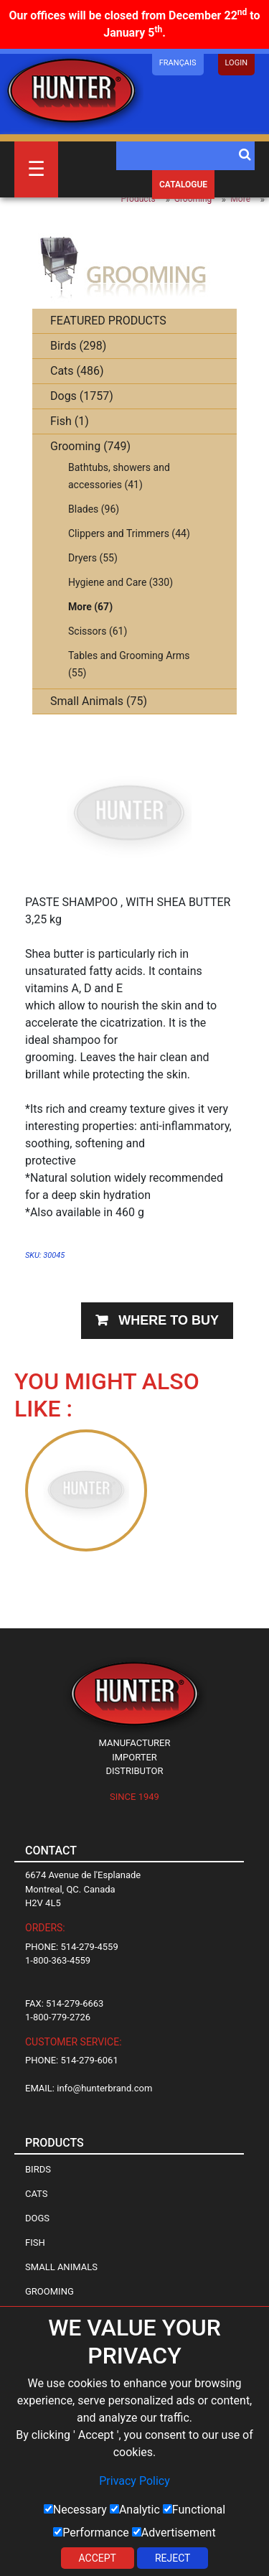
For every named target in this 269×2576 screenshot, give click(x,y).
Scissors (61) (97, 631)
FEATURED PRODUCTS (108, 320)
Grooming (193, 199)
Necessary (75, 2509)
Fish (35, 2242)
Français (178, 62)
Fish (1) (69, 421)
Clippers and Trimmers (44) (129, 533)
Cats (36, 2193)
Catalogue (183, 184)
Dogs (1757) (81, 396)
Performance (91, 2532)
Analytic (135, 2509)
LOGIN (236, 62)
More (240, 199)
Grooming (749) (90, 446)
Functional (194, 2509)
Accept (97, 2558)
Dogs (37, 2218)
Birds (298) (78, 346)
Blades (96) (93, 509)
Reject (173, 2558)
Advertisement (174, 2532)
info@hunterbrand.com (104, 2088)
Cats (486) (77, 371)
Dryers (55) (93, 558)
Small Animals (61, 2267)
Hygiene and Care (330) (120, 582)
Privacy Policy (134, 2481)
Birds (38, 2169)
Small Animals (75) (98, 701)
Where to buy (168, 1320)
